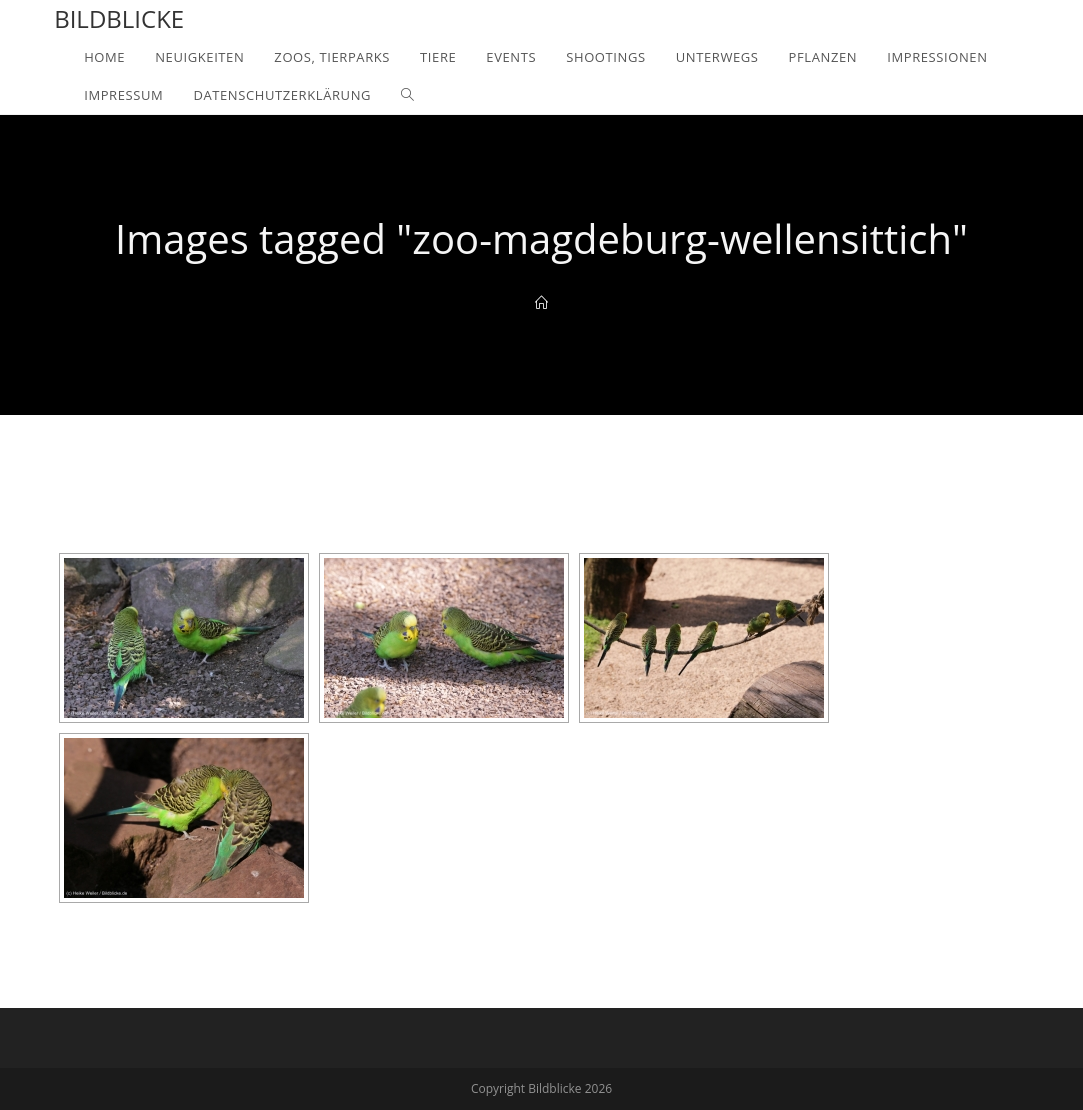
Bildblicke (119, 18)
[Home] (541, 303)
